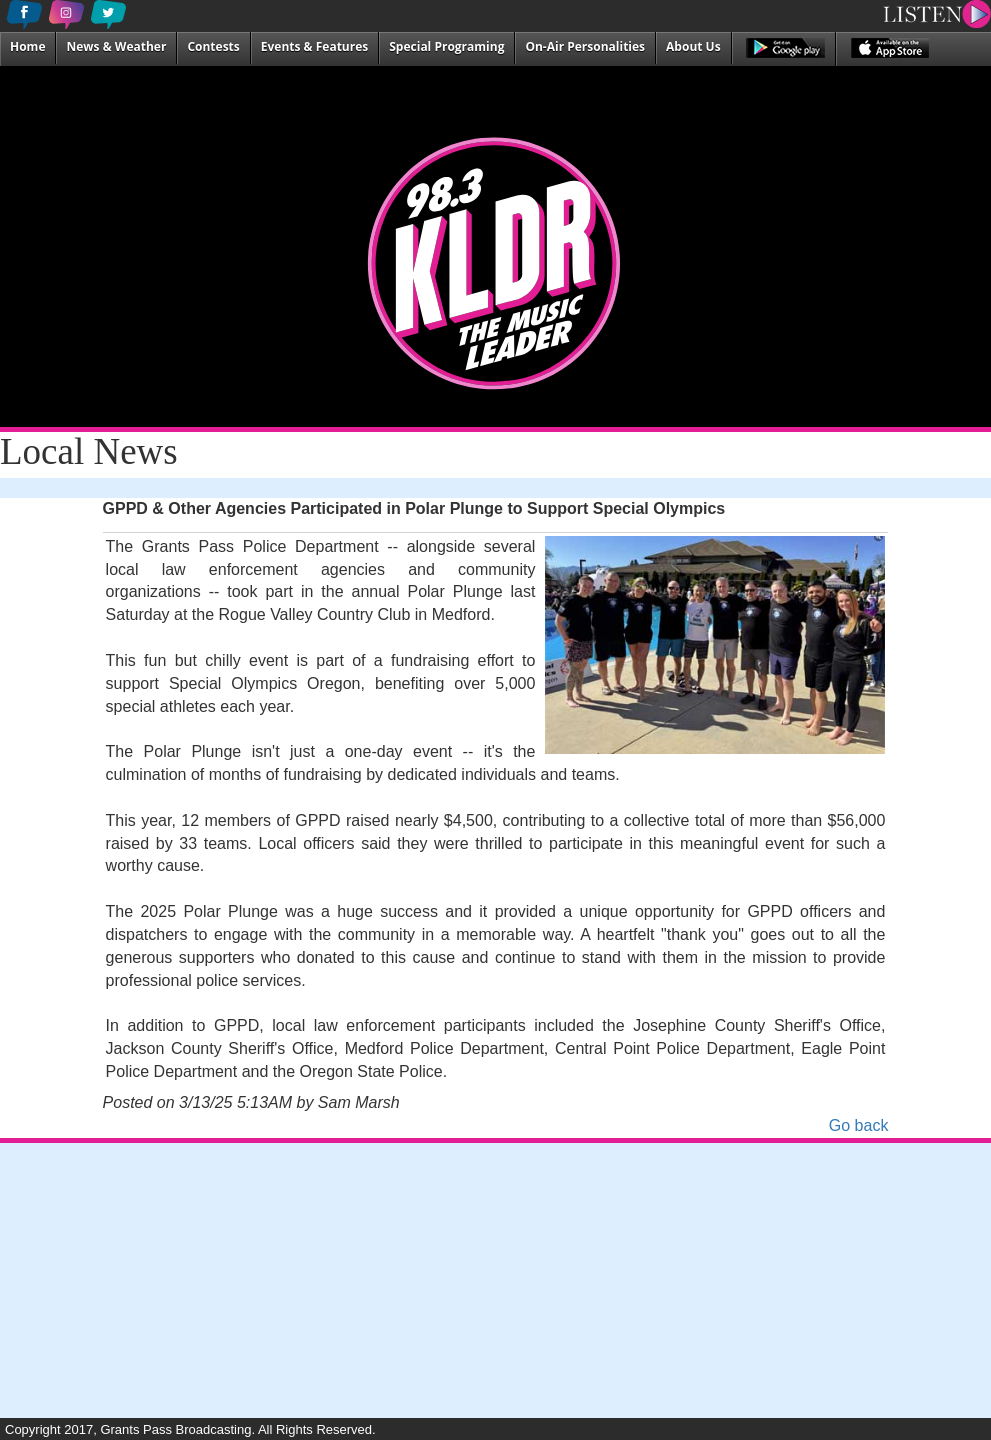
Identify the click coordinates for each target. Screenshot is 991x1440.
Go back (859, 1125)
